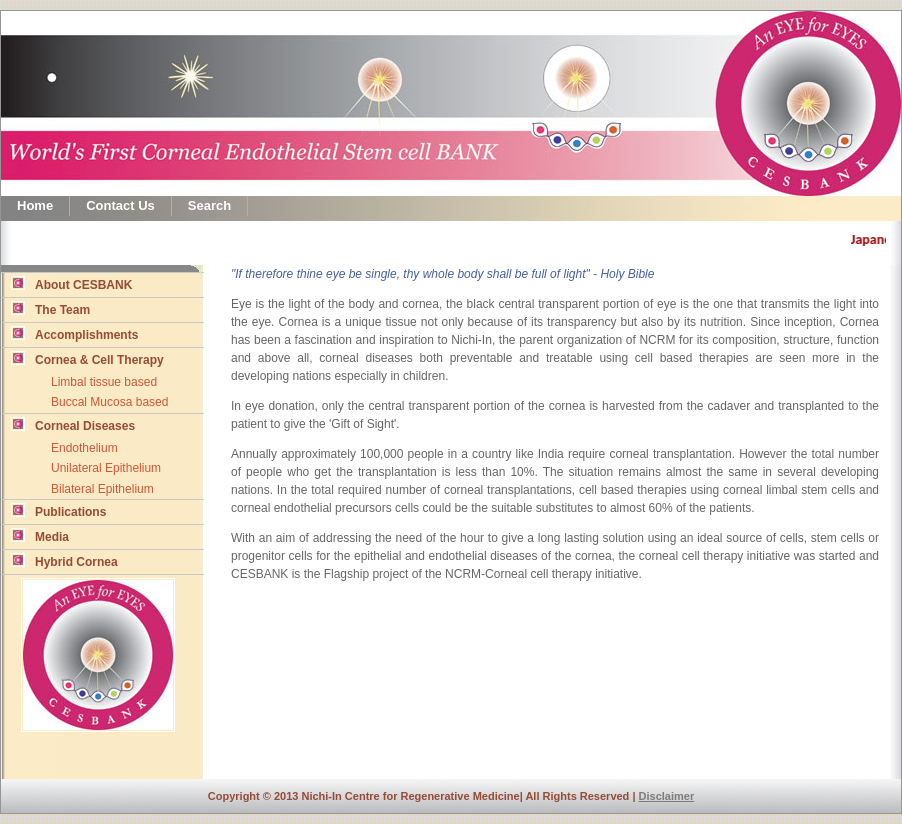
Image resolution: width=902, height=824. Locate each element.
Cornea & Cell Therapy (87, 359)
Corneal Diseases (73, 425)
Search (209, 205)
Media (40, 536)
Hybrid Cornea (64, 561)
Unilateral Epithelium (106, 468)
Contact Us (120, 205)
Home (35, 205)
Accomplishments (74, 334)
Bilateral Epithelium (102, 489)
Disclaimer (667, 796)
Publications (58, 511)
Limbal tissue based (104, 382)
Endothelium (84, 448)
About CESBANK (71, 284)
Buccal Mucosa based (109, 402)
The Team (50, 309)
